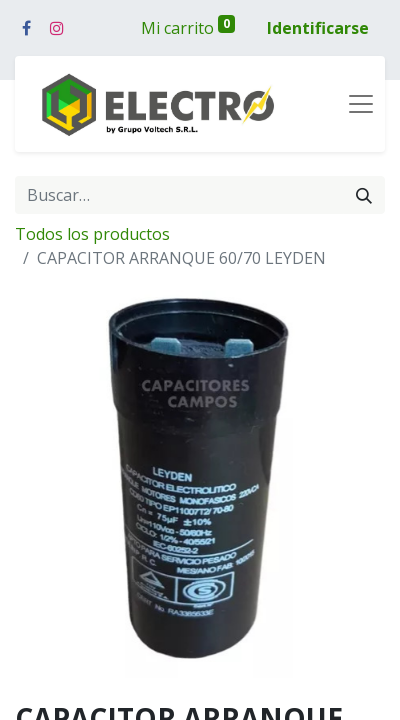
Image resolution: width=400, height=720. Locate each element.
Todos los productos (92, 234)
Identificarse (318, 28)
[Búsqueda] (364, 195)
